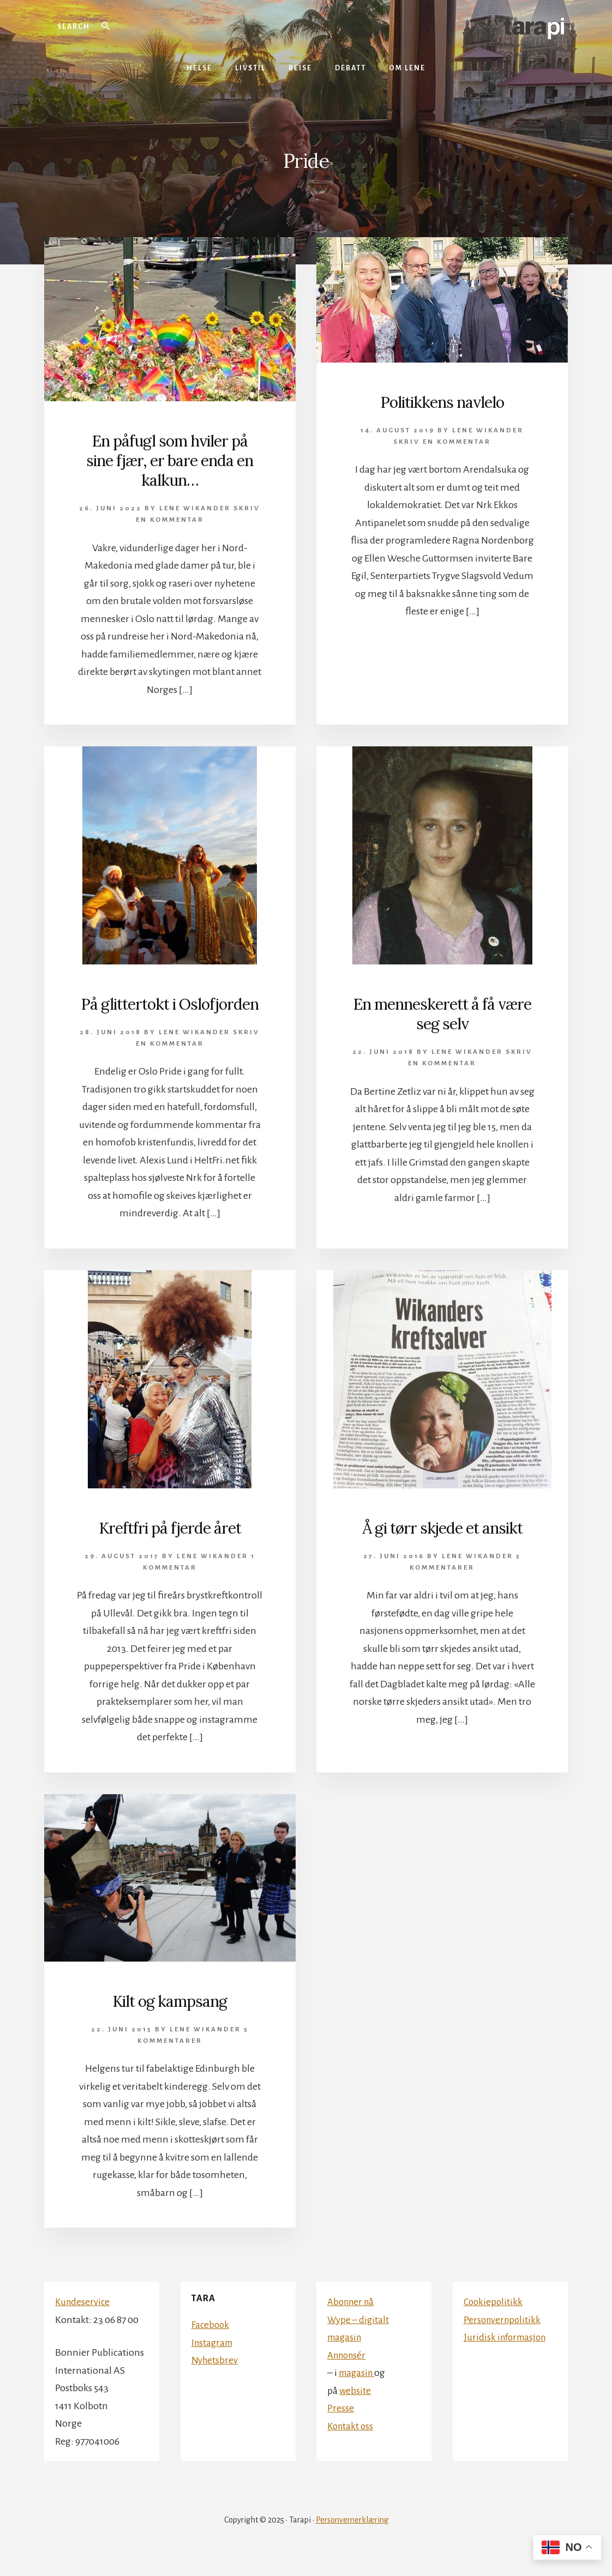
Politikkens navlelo (442, 401)
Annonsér (348, 2374)
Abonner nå (352, 2320)
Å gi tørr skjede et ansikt (442, 1546)
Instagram (213, 2361)
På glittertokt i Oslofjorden (169, 1013)
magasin (358, 2391)
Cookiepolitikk (494, 2320)
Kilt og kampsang (170, 2020)
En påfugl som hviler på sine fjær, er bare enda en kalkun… (169, 460)
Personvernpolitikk (504, 2338)
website (355, 2409)
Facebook (211, 2343)
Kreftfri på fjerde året (170, 1546)
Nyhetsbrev (215, 2379)
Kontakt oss (351, 2445)
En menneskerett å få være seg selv (442, 1013)
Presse (340, 2427)
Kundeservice (83, 2320)
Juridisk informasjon (507, 2356)
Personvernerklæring (352, 2539)
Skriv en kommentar (442, 441)
